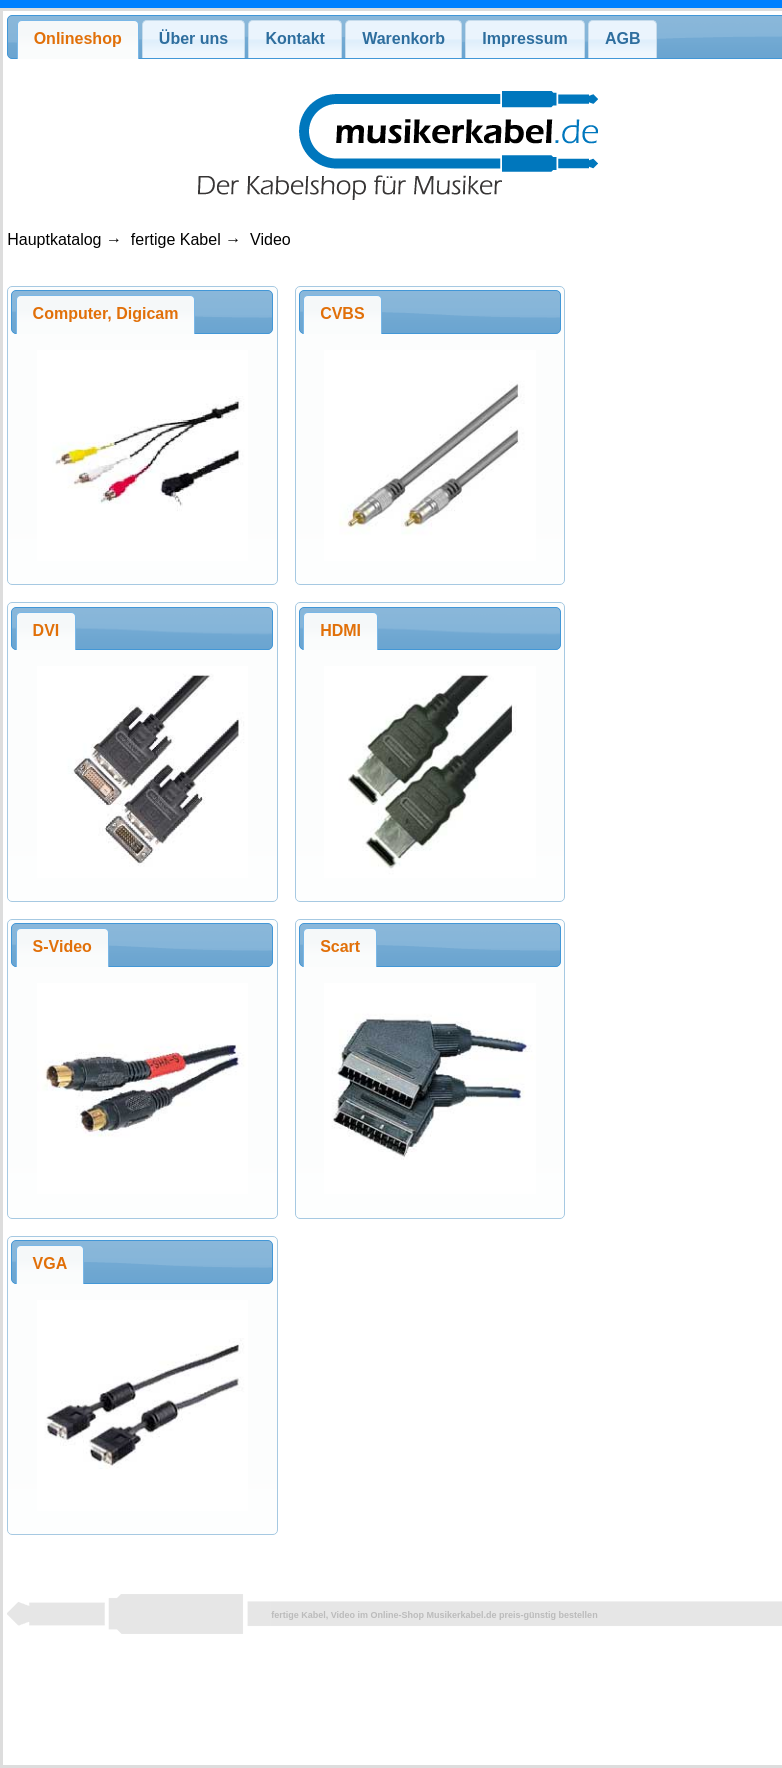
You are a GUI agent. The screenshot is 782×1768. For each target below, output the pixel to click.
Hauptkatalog (54, 239)
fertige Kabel (176, 239)
